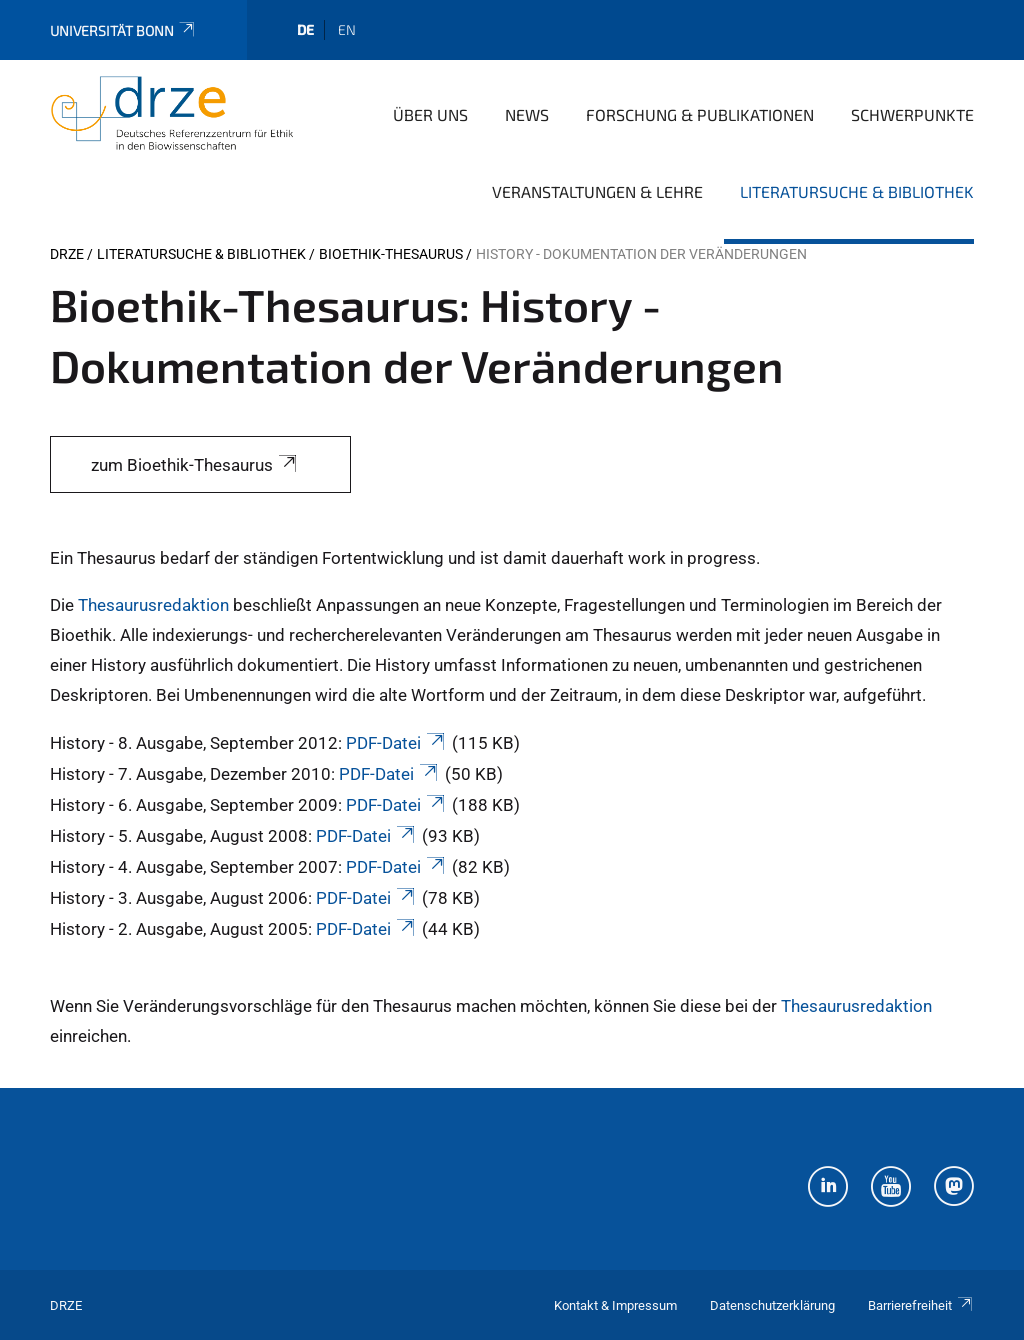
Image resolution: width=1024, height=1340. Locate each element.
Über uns (430, 114)
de (305, 29)
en (347, 29)
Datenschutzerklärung (772, 1305)
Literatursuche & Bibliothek (857, 191)
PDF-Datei (397, 743)
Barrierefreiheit (921, 1305)
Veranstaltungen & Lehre (597, 191)
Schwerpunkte (912, 114)
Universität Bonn (123, 30)
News (527, 114)
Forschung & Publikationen (700, 114)
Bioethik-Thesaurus (391, 254)
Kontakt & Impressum (615, 1305)
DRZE (67, 254)
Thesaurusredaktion (153, 605)
